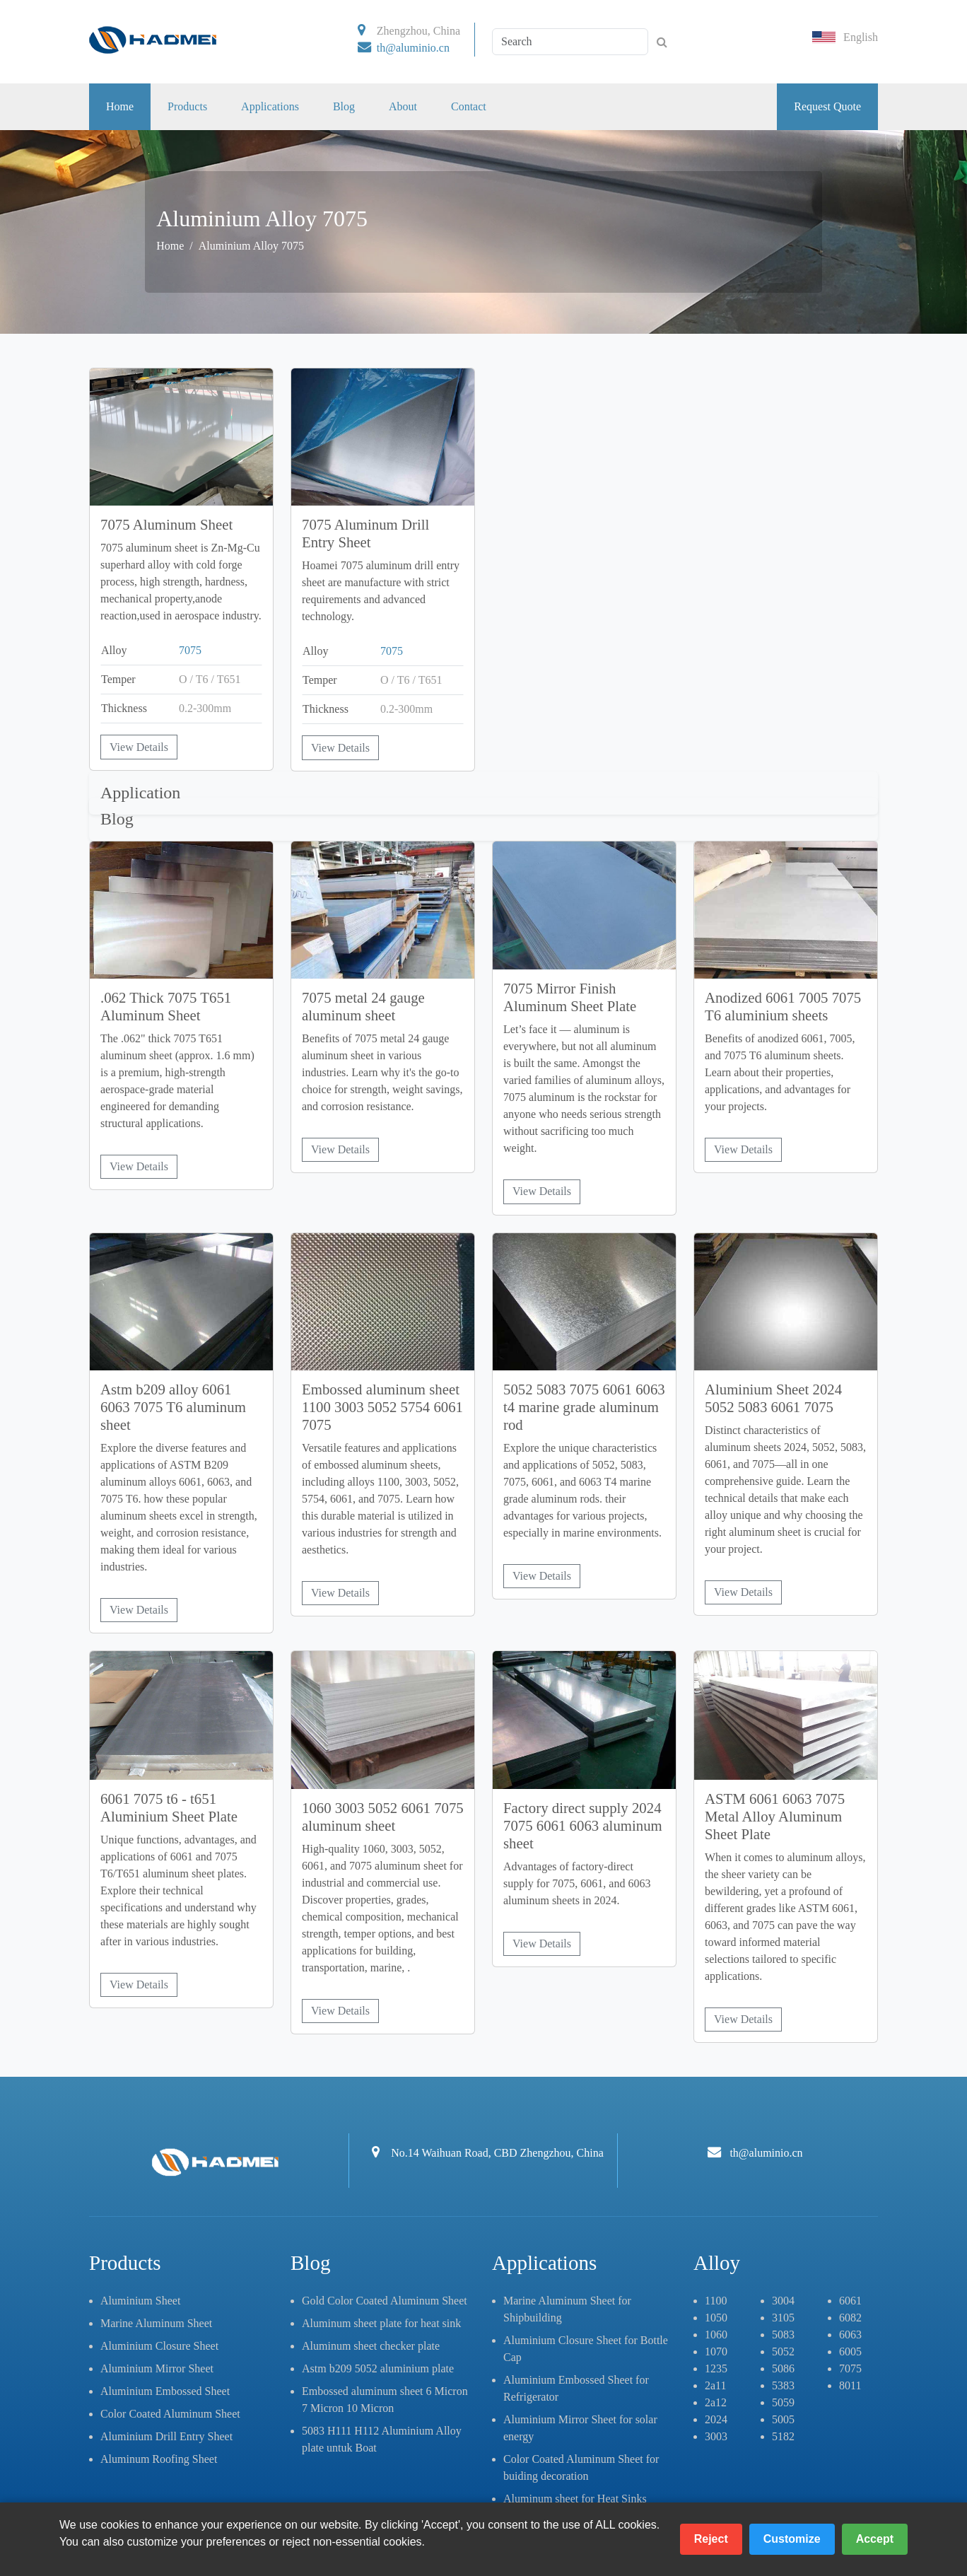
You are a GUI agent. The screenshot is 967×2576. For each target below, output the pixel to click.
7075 (190, 650)
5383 (783, 2385)
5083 (783, 2335)
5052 (783, 2351)
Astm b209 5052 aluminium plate (378, 2368)
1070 (716, 2351)
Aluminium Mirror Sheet (156, 2368)
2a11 (716, 2385)
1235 (716, 2368)
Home (120, 106)
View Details (139, 747)
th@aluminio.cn (413, 48)
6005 (850, 2351)
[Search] (570, 41)
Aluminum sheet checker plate (371, 2346)
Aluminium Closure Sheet (159, 2346)
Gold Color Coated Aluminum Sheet (384, 2301)
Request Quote (827, 106)
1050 (716, 2318)
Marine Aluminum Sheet (156, 2323)
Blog (344, 106)
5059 (783, 2402)
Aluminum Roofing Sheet (158, 2459)
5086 (783, 2368)
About (403, 106)
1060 (716, 2335)
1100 (716, 2301)
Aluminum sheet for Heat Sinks (575, 2499)
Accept (874, 2539)
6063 (850, 2335)
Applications (270, 106)
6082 (850, 2318)
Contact (468, 106)
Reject (711, 2539)
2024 (716, 2419)
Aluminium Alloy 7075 (251, 246)
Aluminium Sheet (140, 2301)
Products (187, 106)
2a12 (716, 2402)
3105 (783, 2318)
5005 (783, 2419)
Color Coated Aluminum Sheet (170, 2414)
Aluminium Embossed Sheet (165, 2391)
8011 (850, 2385)
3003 (716, 2436)
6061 (850, 2301)
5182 (783, 2436)
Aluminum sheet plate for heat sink (381, 2323)
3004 (783, 2301)
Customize (792, 2539)
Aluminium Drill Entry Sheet (166, 2436)
